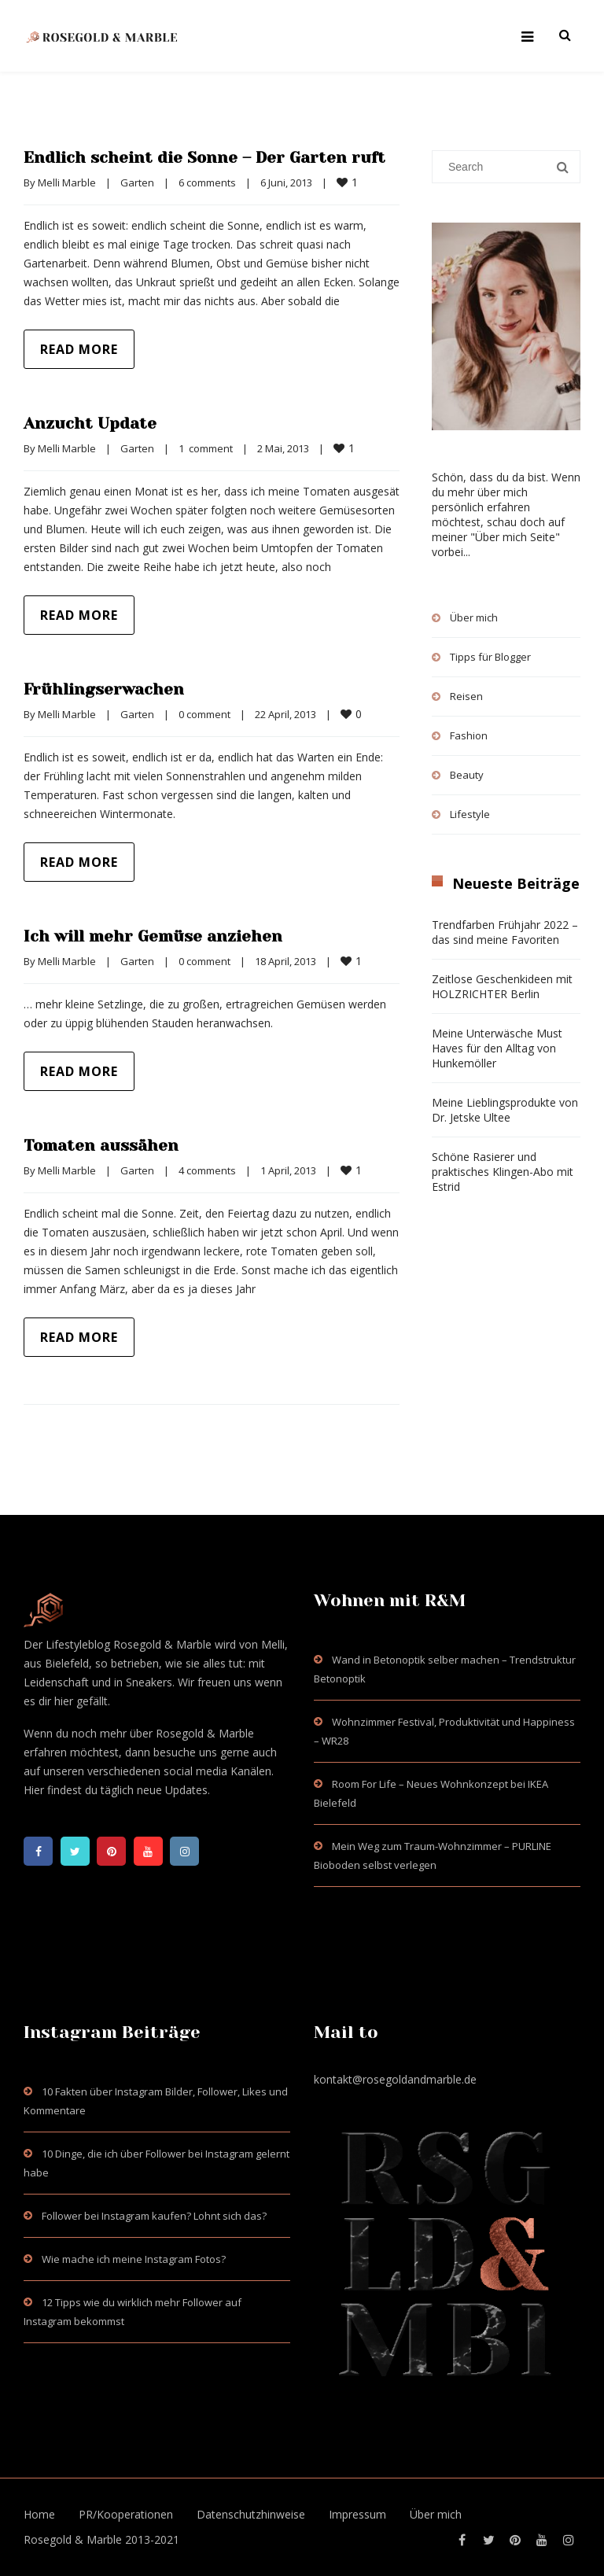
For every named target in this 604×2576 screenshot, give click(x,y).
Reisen (466, 696)
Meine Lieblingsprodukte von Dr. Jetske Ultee (505, 1110)
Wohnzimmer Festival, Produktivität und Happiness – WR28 (444, 1731)
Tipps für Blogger (490, 657)
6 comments (207, 182)
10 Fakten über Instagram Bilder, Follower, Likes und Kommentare (156, 2100)
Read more (79, 349)
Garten (137, 182)
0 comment (204, 714)
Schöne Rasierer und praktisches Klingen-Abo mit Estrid (502, 1171)
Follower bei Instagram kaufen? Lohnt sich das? (154, 2216)
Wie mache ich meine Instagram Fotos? (134, 2259)
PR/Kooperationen (126, 2514)
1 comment (206, 448)
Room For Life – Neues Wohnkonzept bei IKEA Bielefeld (431, 1793)
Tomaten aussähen (101, 1146)
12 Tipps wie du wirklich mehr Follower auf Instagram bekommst (132, 2311)
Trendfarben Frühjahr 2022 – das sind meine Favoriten (505, 932)
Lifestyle (470, 814)
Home (39, 2514)
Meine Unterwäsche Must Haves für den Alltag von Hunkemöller (497, 1048)
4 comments (207, 1170)
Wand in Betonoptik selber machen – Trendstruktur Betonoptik (445, 1669)
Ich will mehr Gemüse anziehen (153, 936)
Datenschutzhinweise (251, 2514)
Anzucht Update (90, 424)
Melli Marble (67, 182)
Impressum (357, 2514)
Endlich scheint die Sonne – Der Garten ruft (205, 158)
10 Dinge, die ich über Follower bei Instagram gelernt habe (156, 2163)
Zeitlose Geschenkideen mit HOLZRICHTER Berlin (502, 986)
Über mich (474, 617)
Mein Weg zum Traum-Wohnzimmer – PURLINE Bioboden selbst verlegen (432, 1855)
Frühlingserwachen (104, 689)
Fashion (469, 735)
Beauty (467, 775)
